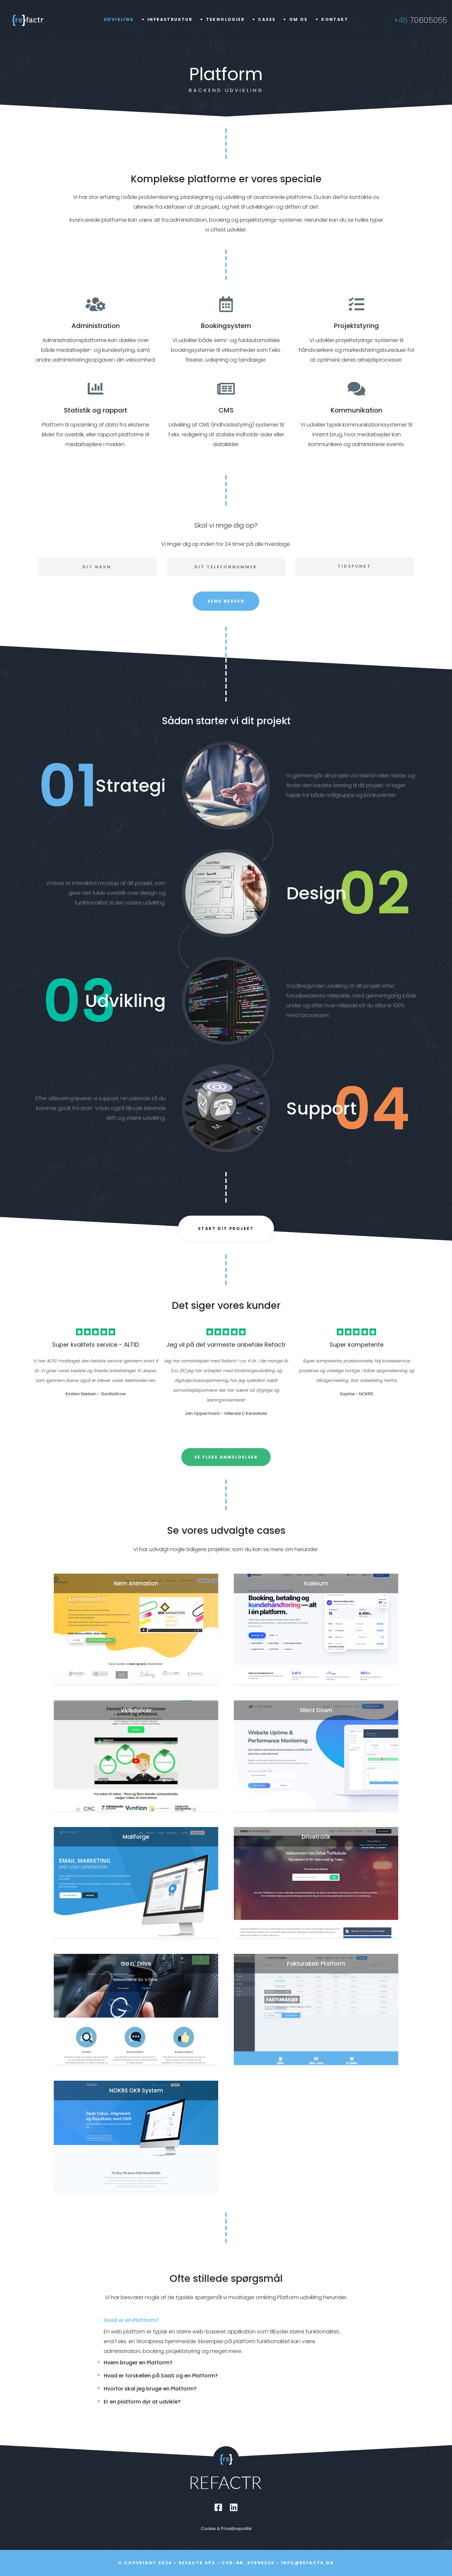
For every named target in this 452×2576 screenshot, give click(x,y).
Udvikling (119, 19)
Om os (298, 19)
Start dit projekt (226, 1228)
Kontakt (334, 19)
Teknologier (225, 19)
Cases (267, 19)
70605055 (420, 20)
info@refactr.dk (307, 2563)
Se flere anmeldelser (226, 1457)
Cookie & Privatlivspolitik (226, 2528)
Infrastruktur (169, 19)
